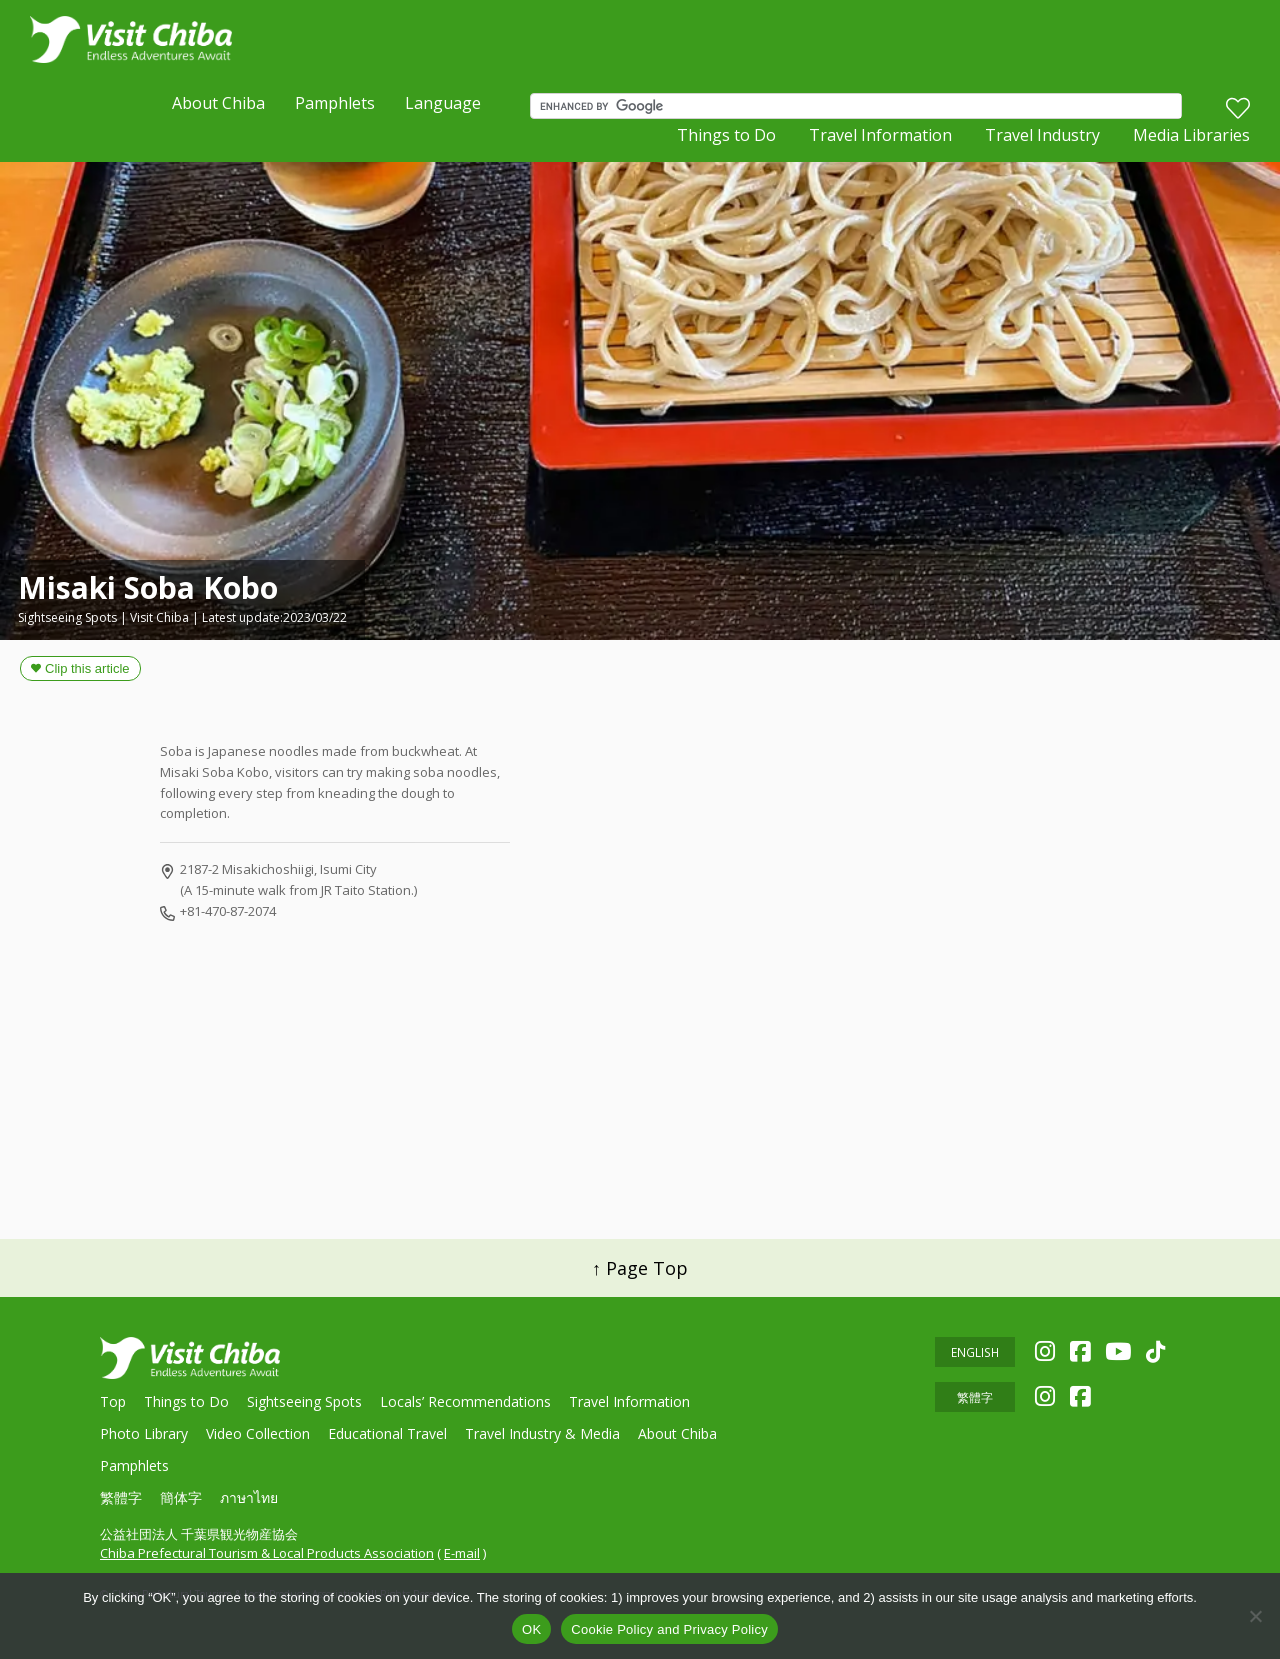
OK (531, 1629)
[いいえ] (1255, 1616)
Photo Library (144, 1433)
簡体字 (181, 1497)
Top (113, 1401)
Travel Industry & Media (542, 1433)
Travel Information (880, 140)
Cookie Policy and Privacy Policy (669, 1629)
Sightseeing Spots (304, 1401)
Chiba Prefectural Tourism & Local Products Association (267, 1553)
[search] (860, 109)
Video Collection (258, 1433)
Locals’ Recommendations (465, 1401)
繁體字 (121, 1497)
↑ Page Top (640, 1268)
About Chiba (218, 106)
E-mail (462, 1553)
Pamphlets (335, 106)
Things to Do (726, 140)
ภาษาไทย (249, 1497)
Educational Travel (387, 1433)
